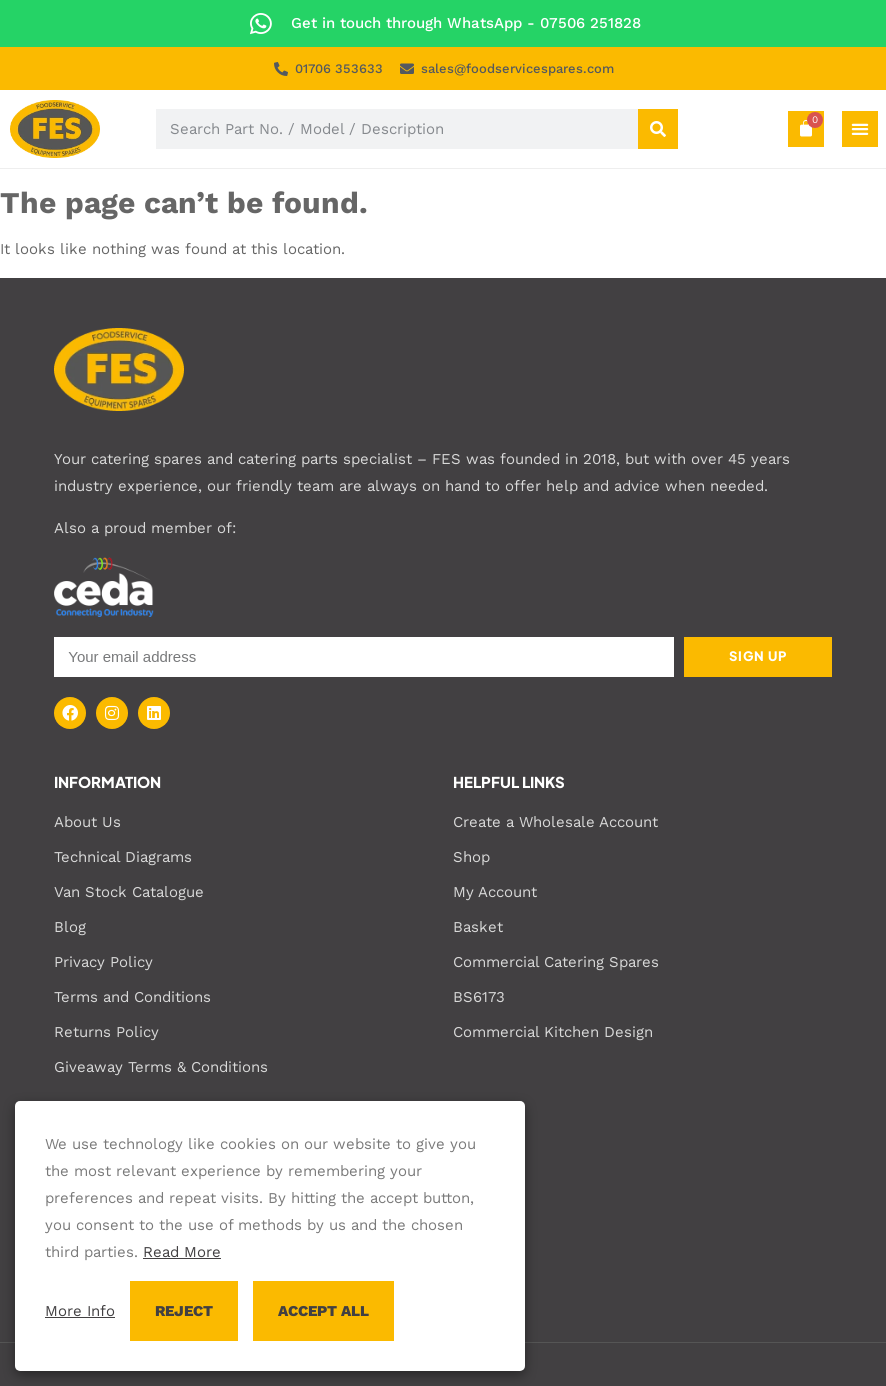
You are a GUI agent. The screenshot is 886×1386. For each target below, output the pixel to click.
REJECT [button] (184, 1311)
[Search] (658, 129)
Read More (182, 1252)
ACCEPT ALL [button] (323, 1311)
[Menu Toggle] (860, 129)
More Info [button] (80, 1311)
